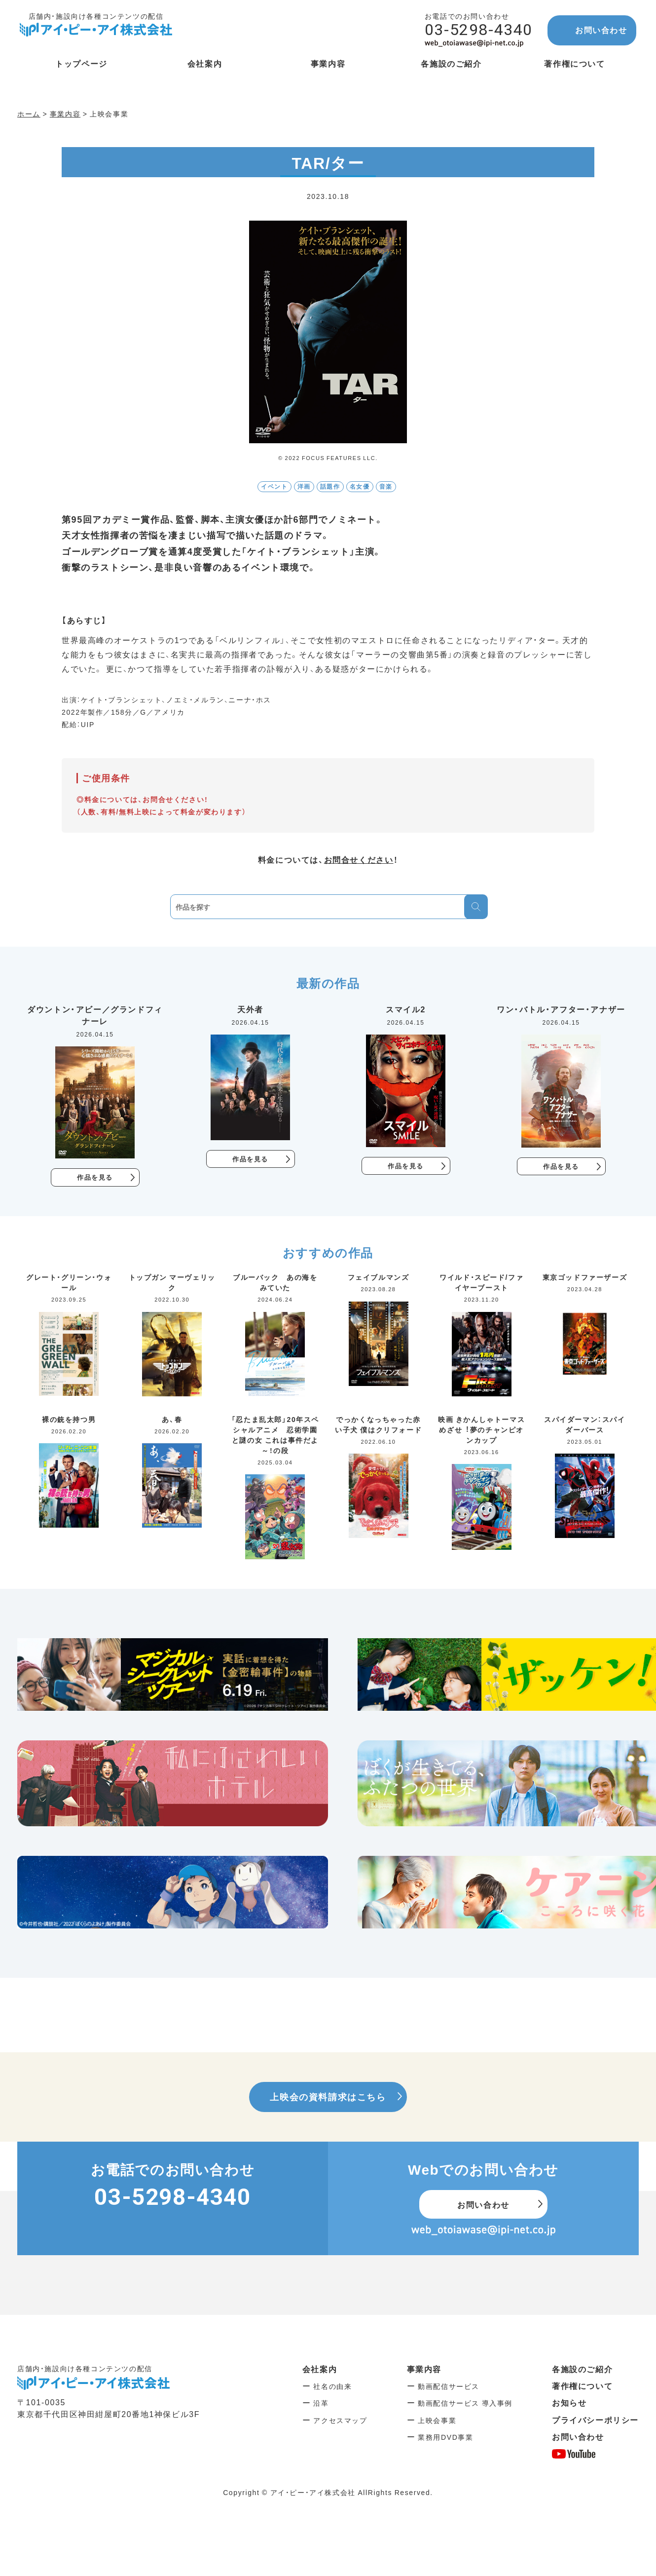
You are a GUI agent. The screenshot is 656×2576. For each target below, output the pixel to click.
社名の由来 (332, 2387)
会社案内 (319, 2369)
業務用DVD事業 (445, 2438)
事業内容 (424, 2369)
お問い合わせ (601, 30)
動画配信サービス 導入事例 (465, 2404)
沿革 (320, 2404)
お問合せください (359, 859)
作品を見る (95, 1178)
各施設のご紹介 (582, 2369)
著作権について (582, 2386)
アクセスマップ (340, 2421)
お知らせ (569, 2403)
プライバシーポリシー (595, 2420)
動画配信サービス (448, 2387)
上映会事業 (437, 2421)
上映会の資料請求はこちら (328, 2097)
